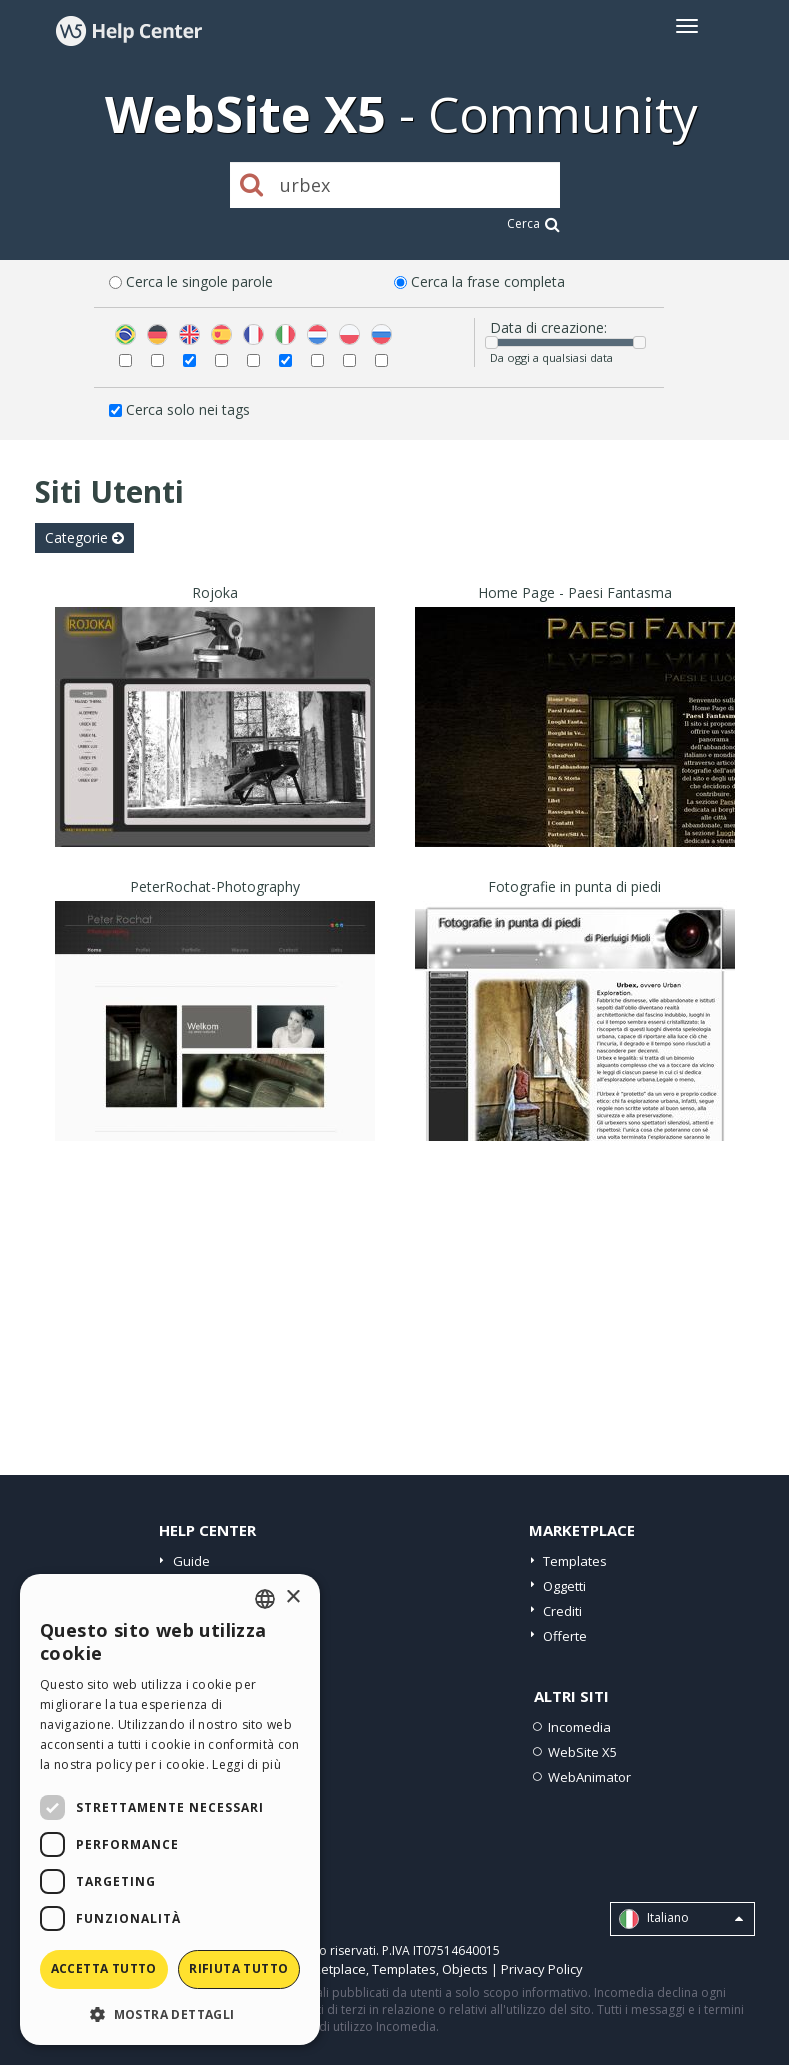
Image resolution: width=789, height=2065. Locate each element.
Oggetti (564, 1586)
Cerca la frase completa (488, 281)
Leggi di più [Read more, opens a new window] (246, 1764)
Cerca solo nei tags (188, 409)
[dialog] (170, 1809)
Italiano (681, 1919)
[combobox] (265, 1599)
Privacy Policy (542, 1969)
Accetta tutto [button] (104, 1968)
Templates (575, 1561)
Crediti (562, 1611)
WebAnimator (589, 1777)
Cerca (533, 223)
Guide (191, 1561)
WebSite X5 (582, 1752)
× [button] (292, 1597)
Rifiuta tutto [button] (238, 1968)
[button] (170, 2013)
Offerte (565, 1636)
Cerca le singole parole (199, 281)
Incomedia (579, 1727)
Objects (465, 1969)
